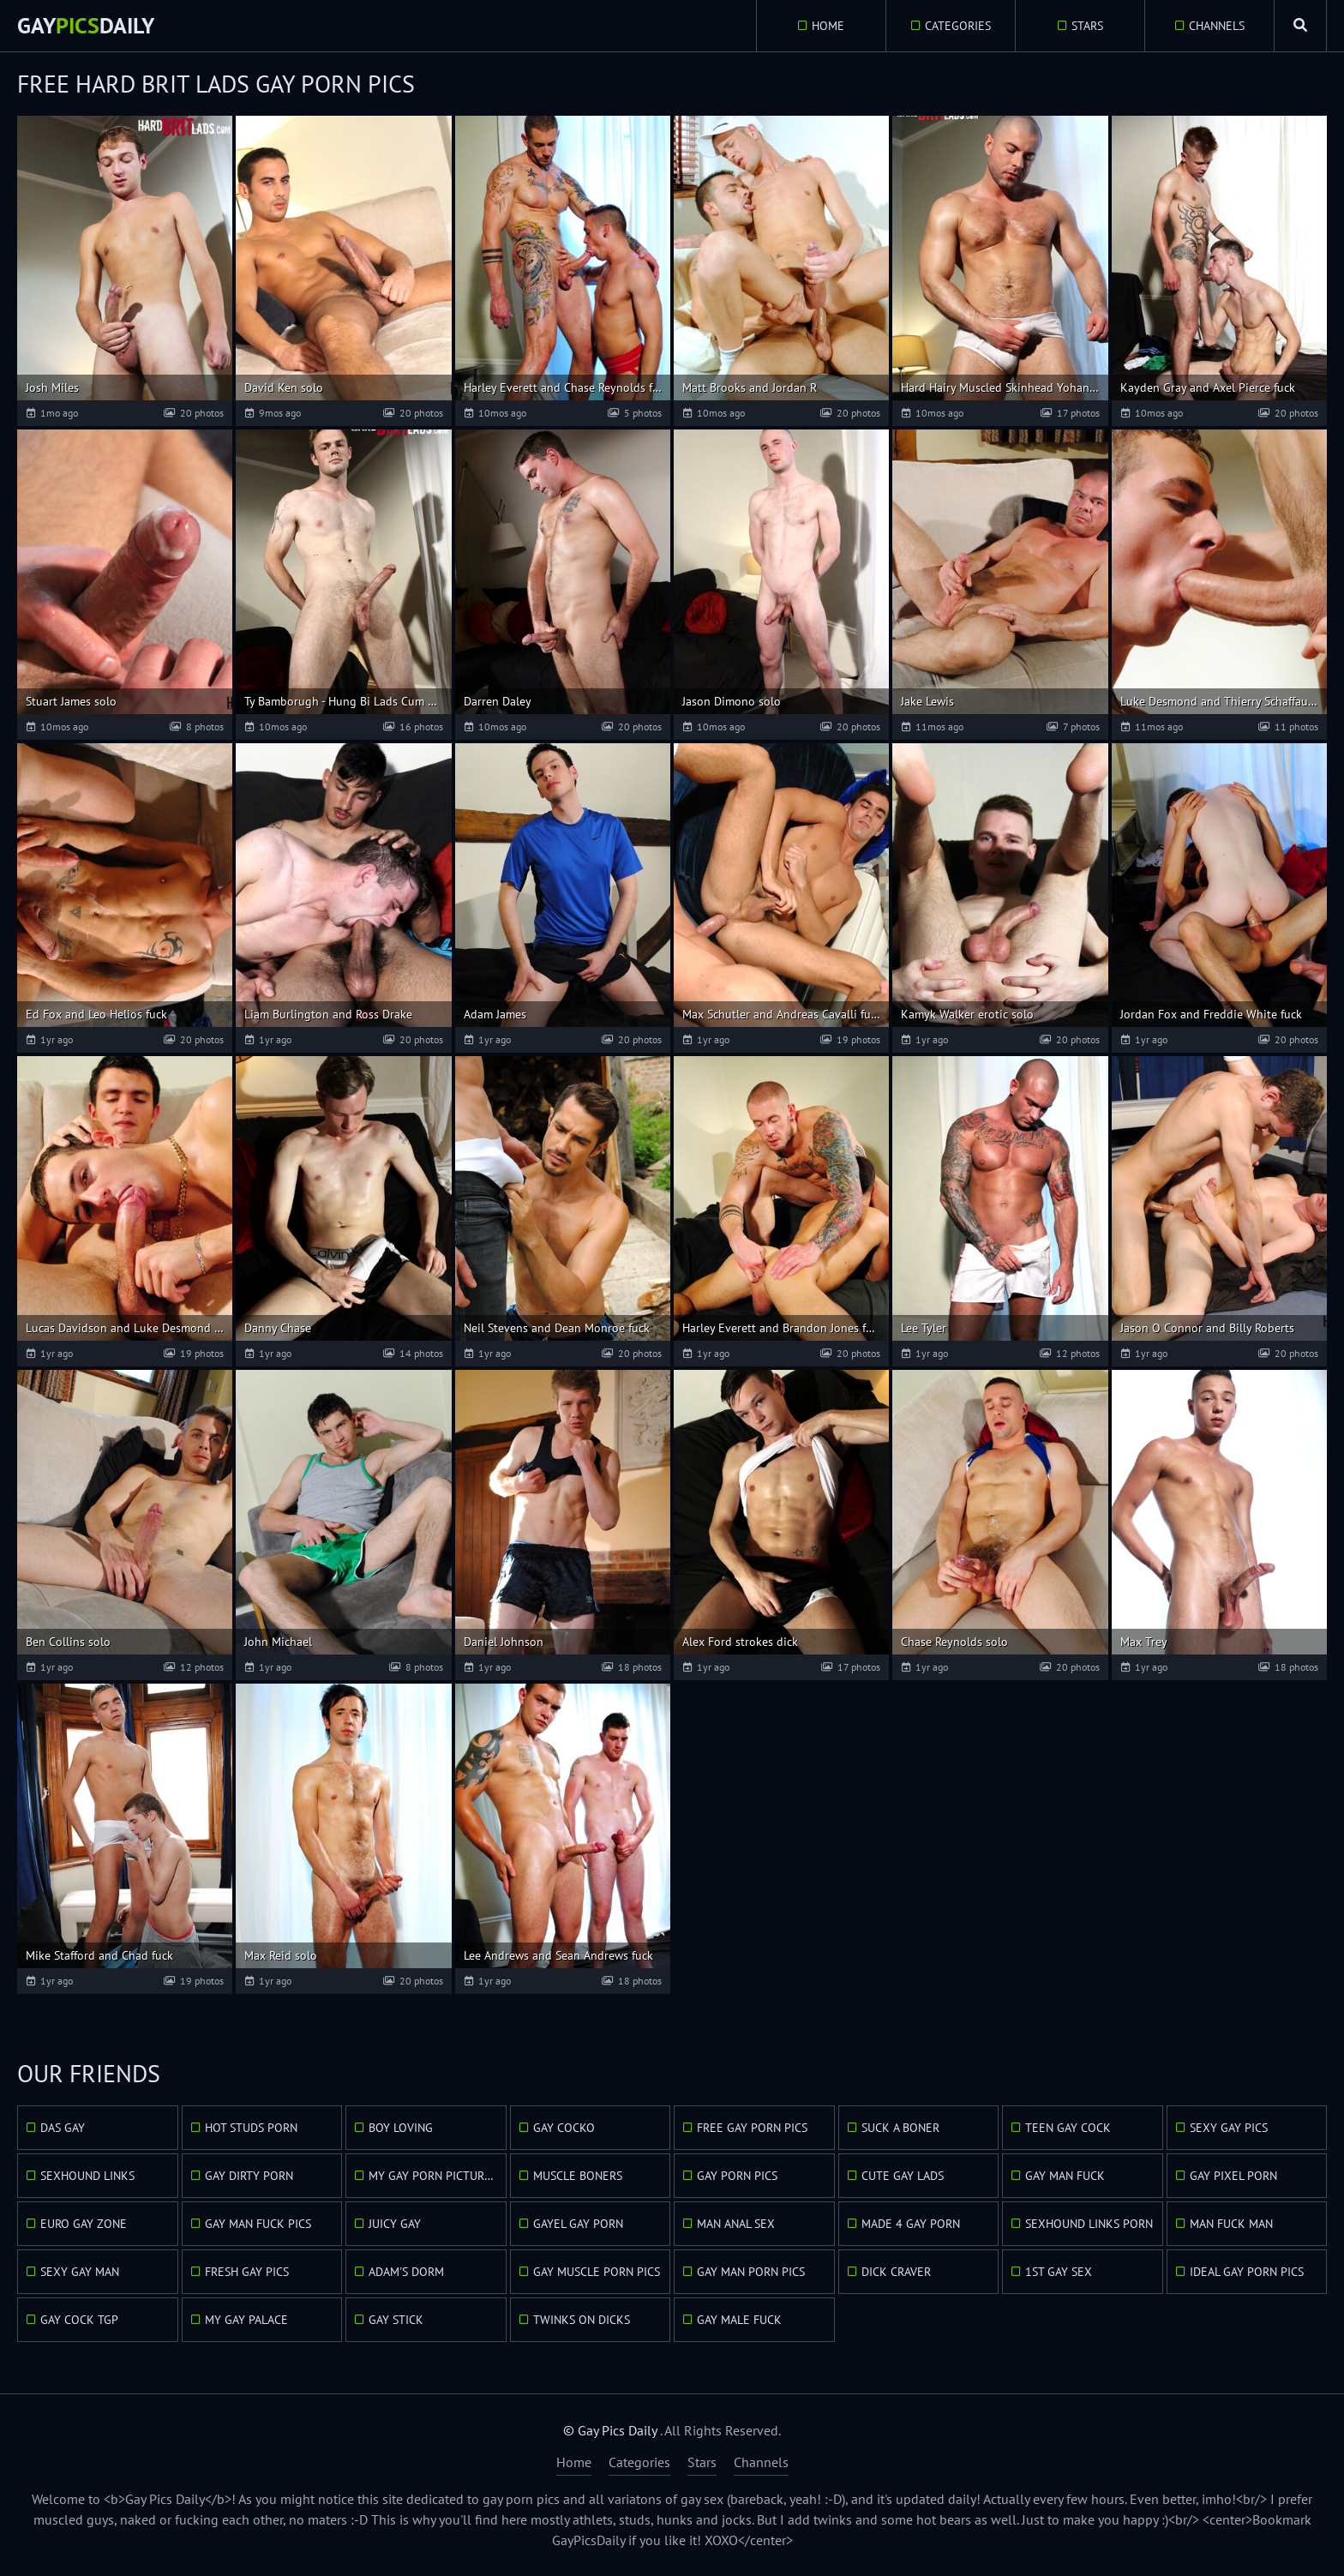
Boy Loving (401, 2127)
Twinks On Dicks (581, 2319)
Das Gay (62, 2127)
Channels (1217, 25)
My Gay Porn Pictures (433, 2175)
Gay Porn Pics (737, 2175)
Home (828, 25)
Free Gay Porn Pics (752, 2127)
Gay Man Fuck (1065, 2175)
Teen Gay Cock (1068, 2127)
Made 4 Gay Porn (910, 2223)
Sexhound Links (87, 2175)
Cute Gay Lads (902, 2175)
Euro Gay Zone (83, 2223)
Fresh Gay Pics (247, 2271)
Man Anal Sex (736, 2223)
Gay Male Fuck (739, 2319)
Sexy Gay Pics (1229, 2127)
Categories (958, 25)
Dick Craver (896, 2271)
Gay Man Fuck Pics (258, 2223)
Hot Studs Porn (251, 2127)
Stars (1087, 25)
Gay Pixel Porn (1233, 2175)
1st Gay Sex (1058, 2271)
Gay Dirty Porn (249, 2175)
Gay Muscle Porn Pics (596, 2271)
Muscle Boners (577, 2175)
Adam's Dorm (406, 2271)
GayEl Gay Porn (578, 2223)
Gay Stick (396, 2319)
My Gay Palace (246, 2319)
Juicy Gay (395, 2223)
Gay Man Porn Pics (751, 2271)
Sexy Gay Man (79, 2271)
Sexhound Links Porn (1089, 2223)
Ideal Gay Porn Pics (1247, 2271)
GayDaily (85, 25)
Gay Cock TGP (79, 2319)
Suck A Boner (900, 2127)
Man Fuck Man (1231, 2223)
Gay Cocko (564, 2127)
